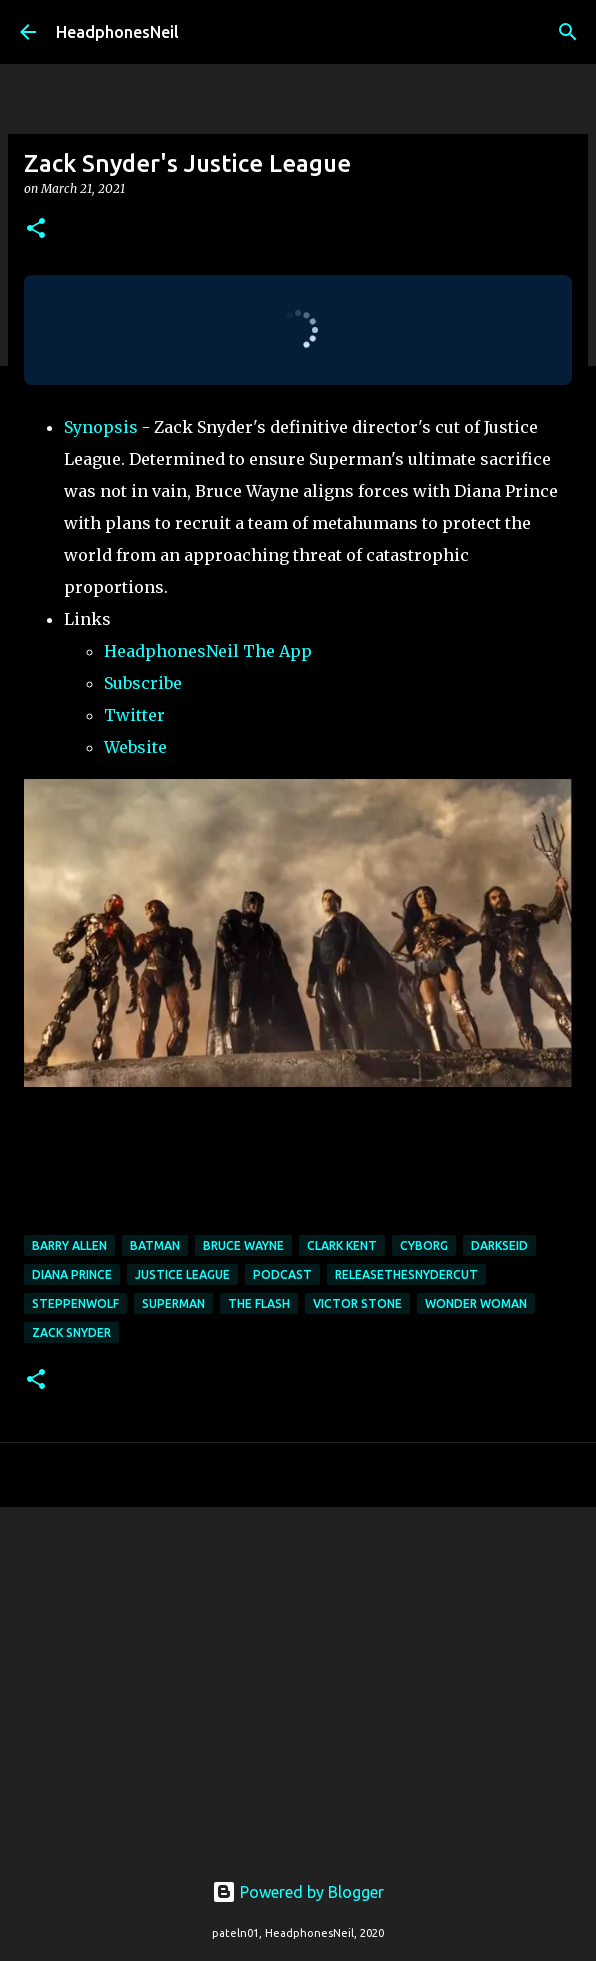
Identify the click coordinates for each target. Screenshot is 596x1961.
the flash (259, 1303)
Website (135, 747)
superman (173, 1303)
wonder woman (476, 1303)
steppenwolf (75, 1303)
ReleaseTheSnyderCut (406, 1274)
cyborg (424, 1245)
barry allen (69, 1245)
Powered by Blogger (298, 1892)
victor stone (357, 1303)
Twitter (134, 715)
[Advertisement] (298, 1677)
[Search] (568, 32)
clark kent (342, 1245)
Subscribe (143, 683)
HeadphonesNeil (117, 32)
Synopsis (101, 427)
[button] (36, 229)
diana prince (72, 1274)
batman (155, 1245)
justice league (182, 1274)
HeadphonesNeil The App (208, 651)
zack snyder (71, 1332)
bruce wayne (243, 1245)
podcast (282, 1274)
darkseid (499, 1245)
